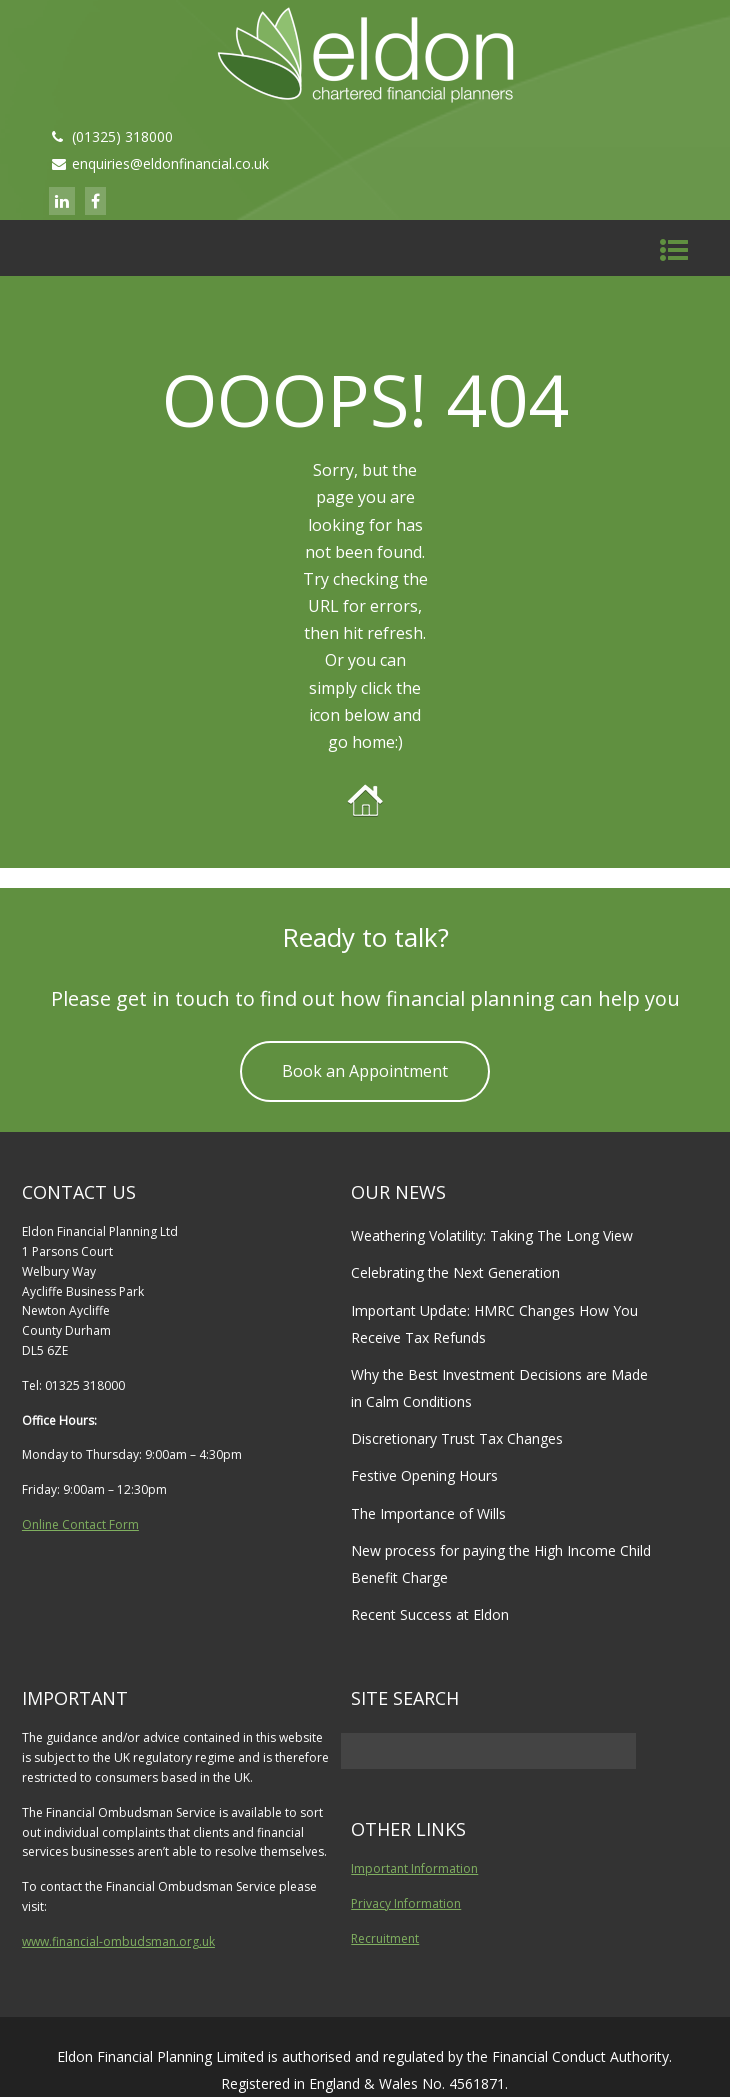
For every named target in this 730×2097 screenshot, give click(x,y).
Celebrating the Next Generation (455, 1272)
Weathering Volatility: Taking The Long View (492, 1235)
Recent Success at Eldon (430, 1614)
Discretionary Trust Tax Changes (457, 1438)
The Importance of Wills (428, 1513)
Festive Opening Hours (424, 1475)
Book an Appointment (365, 1071)
